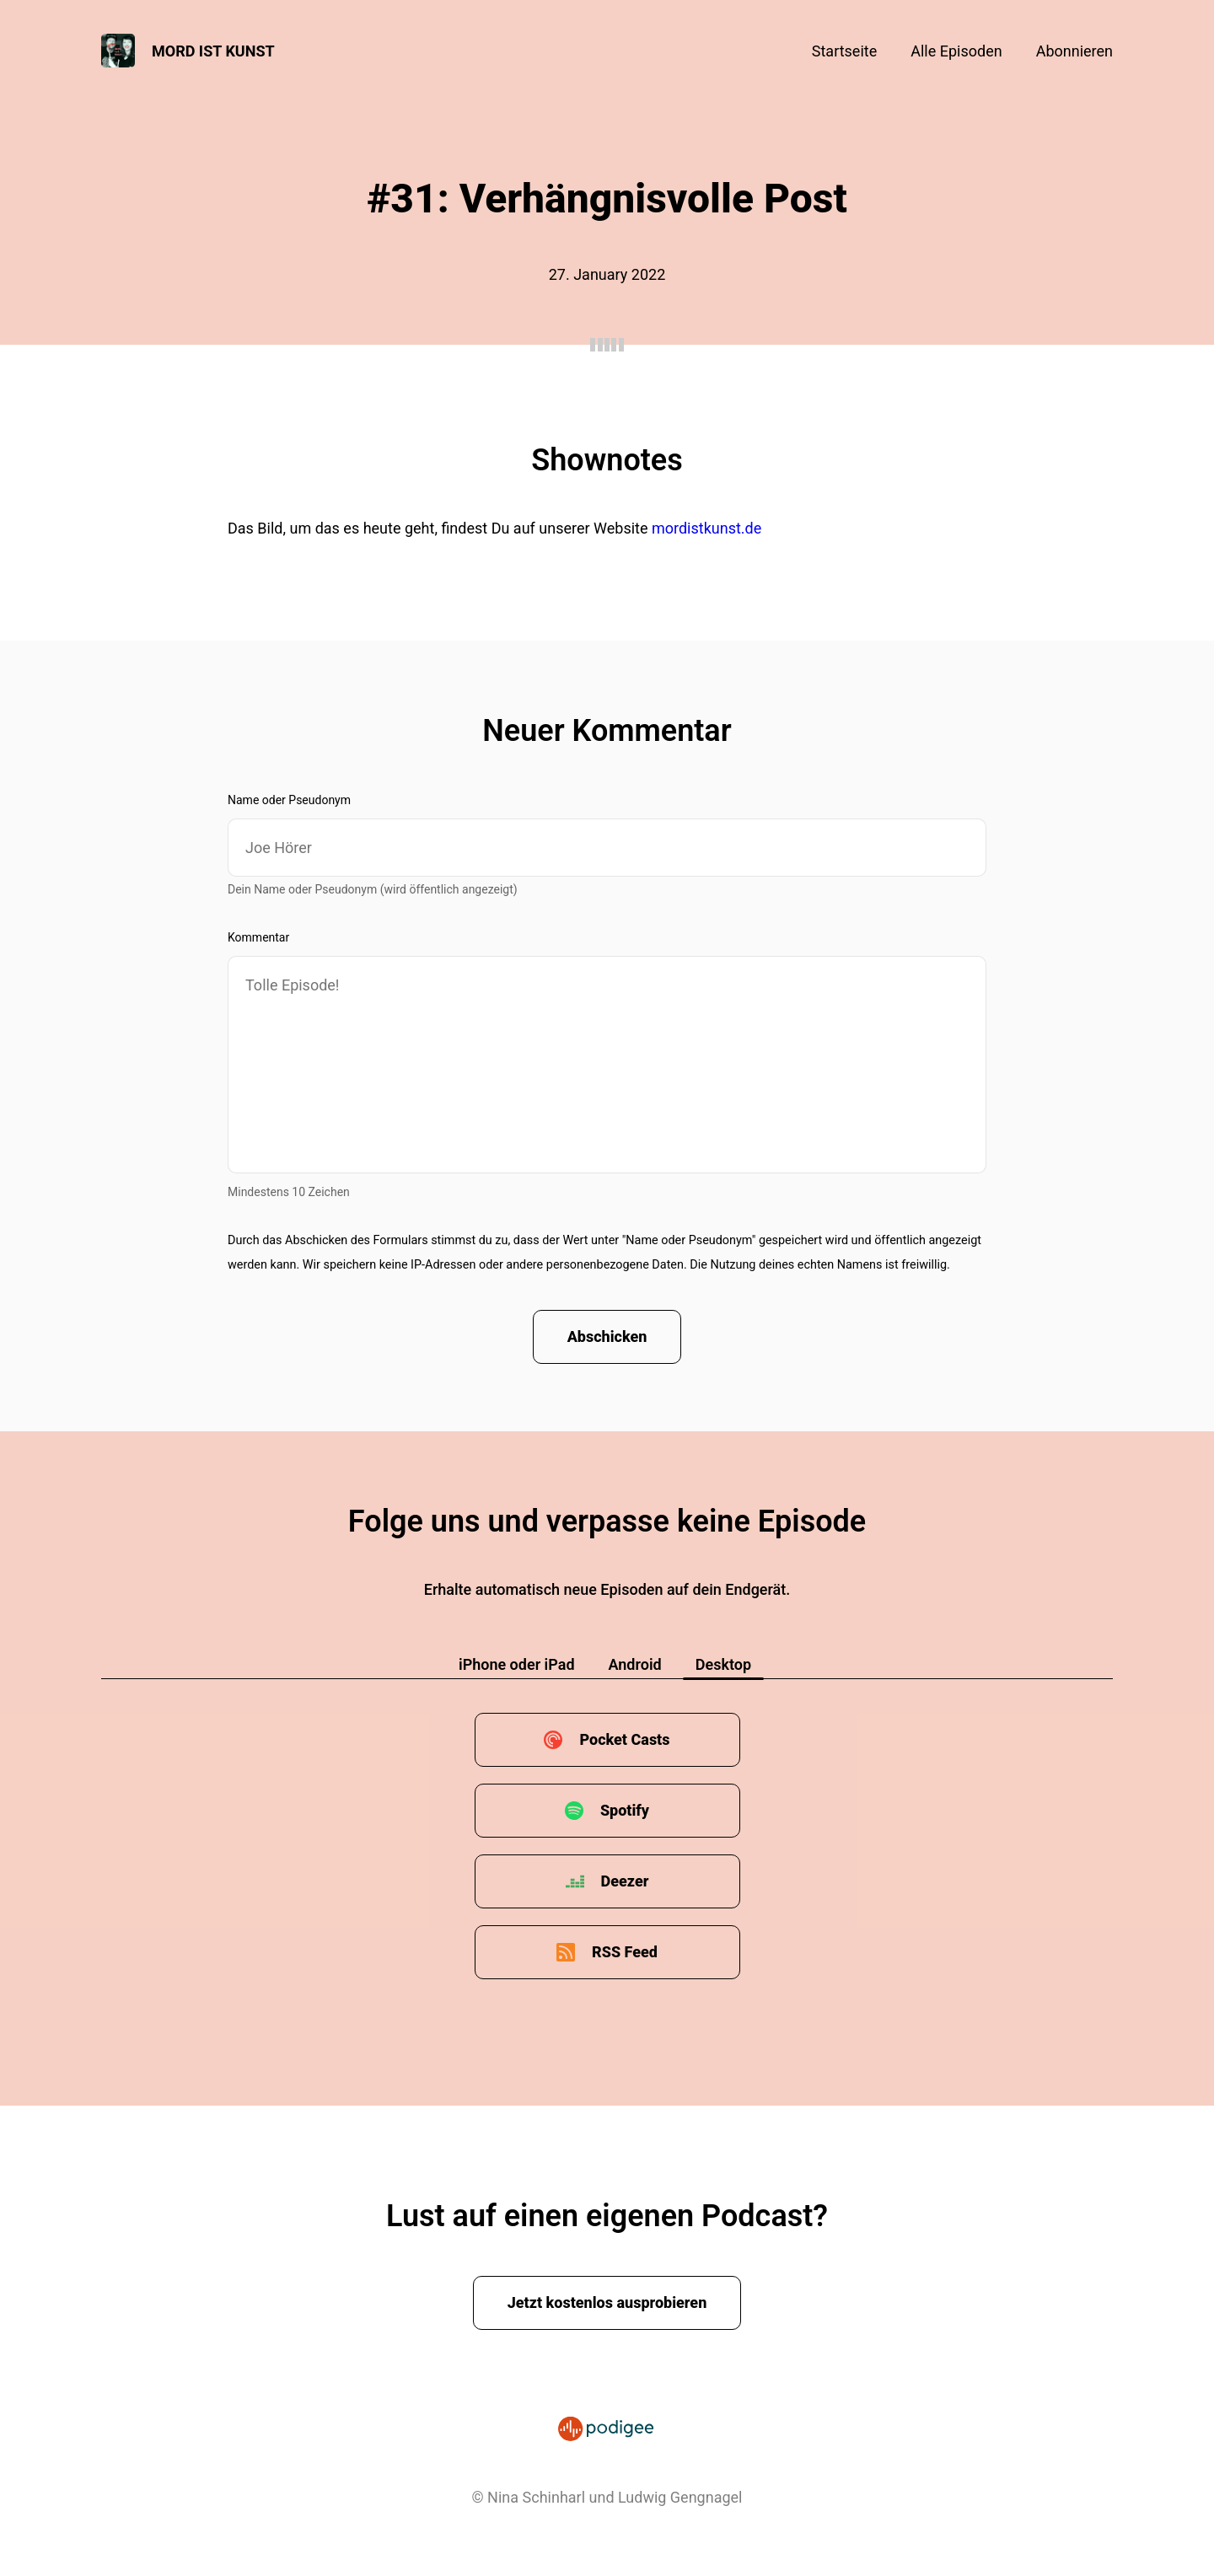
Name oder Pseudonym (289, 800)
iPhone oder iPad (517, 1664)
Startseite (844, 51)
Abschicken (607, 1336)
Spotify (624, 1810)
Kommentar (258, 937)
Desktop (723, 1664)
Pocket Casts (624, 1739)
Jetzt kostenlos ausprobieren (607, 2302)
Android (635, 1664)
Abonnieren (1074, 51)
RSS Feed (625, 1952)
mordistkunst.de (706, 528)
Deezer (625, 1881)
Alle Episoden (956, 51)
